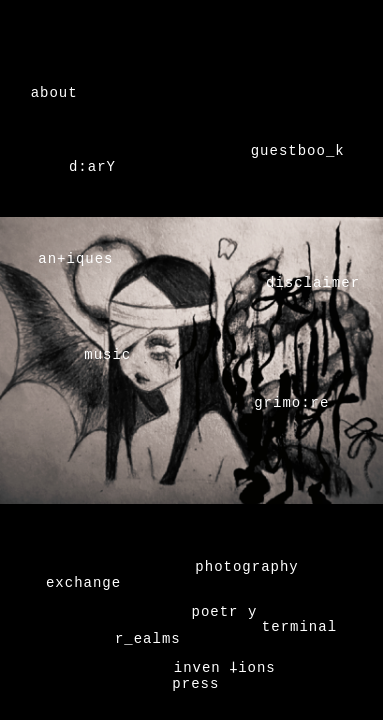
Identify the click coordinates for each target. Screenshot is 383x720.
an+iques (75, 260)
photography (246, 565)
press (195, 682)
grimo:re (291, 404)
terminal (299, 625)
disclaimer (313, 284)
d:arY (92, 168)
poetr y (225, 610)
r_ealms (148, 637)
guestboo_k (298, 152)
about (54, 94)
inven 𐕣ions (225, 666)
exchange (83, 581)
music (107, 356)
